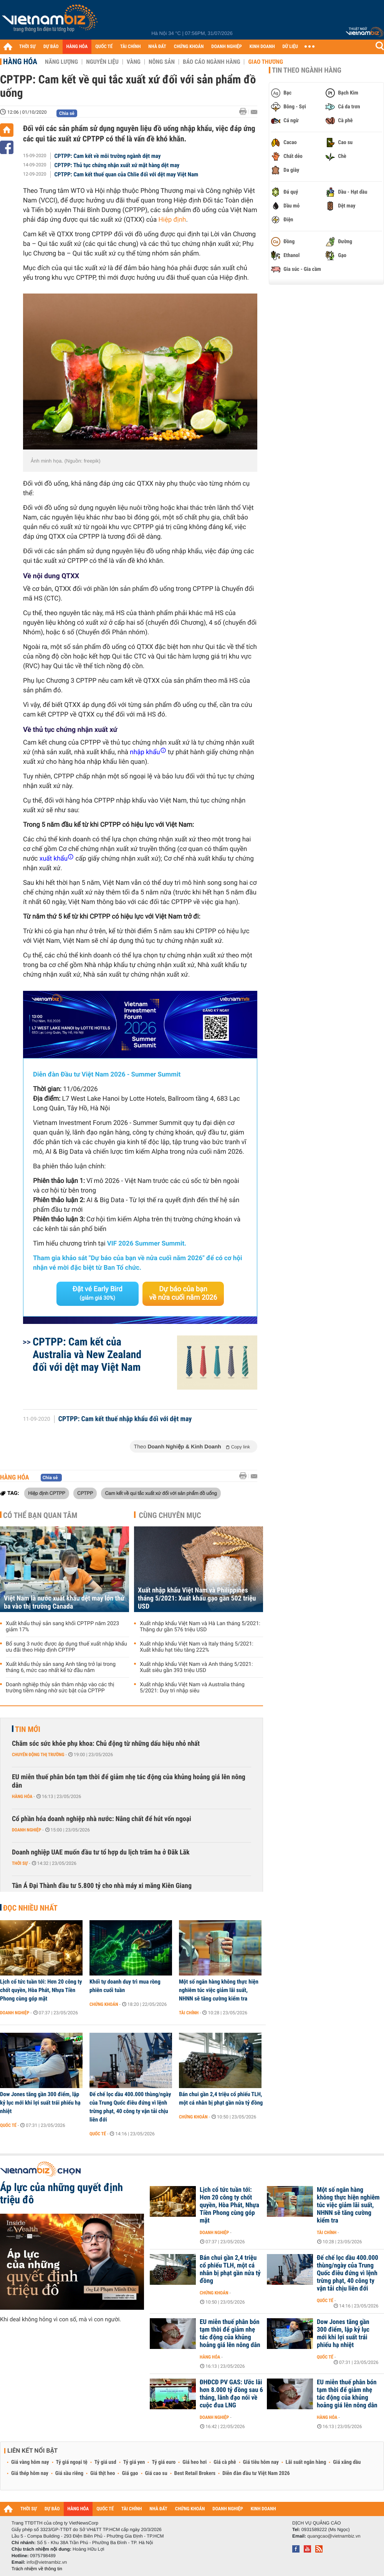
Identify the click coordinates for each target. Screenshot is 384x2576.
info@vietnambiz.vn (46, 2562)
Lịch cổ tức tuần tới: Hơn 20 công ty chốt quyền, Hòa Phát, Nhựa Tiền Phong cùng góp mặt (41, 1990)
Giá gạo (130, 2473)
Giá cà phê (225, 2462)
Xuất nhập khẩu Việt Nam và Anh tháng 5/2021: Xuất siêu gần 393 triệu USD (196, 1667)
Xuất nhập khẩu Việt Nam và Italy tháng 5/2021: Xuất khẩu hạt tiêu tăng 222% (196, 1647)
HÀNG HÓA (77, 47)
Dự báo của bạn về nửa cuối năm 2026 (183, 1293)
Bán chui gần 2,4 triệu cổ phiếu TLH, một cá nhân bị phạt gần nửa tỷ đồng (221, 2098)
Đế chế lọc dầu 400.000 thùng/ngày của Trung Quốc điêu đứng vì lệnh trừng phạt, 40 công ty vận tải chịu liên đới (130, 2107)
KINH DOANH (262, 47)
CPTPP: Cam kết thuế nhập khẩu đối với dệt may (125, 1419)
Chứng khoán (103, 2004)
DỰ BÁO (51, 47)
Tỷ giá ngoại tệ (72, 2462)
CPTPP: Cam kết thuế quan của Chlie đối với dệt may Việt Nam (127, 174)
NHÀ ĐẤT (157, 47)
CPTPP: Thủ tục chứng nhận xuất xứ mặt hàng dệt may (117, 165)
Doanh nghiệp (26, 1830)
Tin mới (27, 1729)
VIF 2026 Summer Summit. (146, 1243)
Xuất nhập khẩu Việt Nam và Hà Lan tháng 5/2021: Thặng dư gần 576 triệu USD (200, 1627)
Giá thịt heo (102, 2473)
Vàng (134, 61)
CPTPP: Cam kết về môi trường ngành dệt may (108, 156)
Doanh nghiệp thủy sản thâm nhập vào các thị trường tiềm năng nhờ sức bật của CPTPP (60, 1688)
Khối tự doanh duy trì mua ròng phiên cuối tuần (125, 1986)
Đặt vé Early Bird (97, 1293)
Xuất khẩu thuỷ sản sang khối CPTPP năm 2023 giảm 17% (62, 1627)
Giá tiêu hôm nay (261, 2462)
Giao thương (265, 61)
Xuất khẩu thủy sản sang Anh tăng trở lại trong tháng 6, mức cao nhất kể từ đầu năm (61, 1667)
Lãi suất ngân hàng (306, 2462)
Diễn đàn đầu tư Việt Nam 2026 (256, 2473)
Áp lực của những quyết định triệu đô (61, 2193)
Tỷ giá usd (105, 2462)
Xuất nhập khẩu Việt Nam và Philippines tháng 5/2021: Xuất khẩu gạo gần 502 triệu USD (197, 1598)
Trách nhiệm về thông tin (37, 2568)
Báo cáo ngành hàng (211, 61)
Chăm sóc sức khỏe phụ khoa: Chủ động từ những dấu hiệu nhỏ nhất (106, 1744)
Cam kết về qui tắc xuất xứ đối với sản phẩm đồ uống (161, 1493)
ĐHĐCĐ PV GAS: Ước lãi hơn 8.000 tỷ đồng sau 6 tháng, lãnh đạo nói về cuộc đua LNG (231, 2394)
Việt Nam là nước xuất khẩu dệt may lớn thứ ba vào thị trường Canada (64, 1602)
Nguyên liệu (102, 61)
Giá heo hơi (194, 2462)
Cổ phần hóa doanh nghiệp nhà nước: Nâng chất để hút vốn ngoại (101, 1819)
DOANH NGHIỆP (226, 47)
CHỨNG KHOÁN (189, 47)
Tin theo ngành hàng (306, 70)
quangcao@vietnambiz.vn (333, 2536)
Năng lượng (61, 61)
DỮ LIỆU (290, 47)
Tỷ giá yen (134, 2462)
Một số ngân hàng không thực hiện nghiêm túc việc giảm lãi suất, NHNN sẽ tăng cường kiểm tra (218, 1990)
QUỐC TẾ (104, 47)
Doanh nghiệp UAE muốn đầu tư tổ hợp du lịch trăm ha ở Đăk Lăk (101, 1852)
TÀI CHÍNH (130, 47)
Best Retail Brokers (195, 2473)
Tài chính (189, 2012)
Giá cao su (156, 2473)
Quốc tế (8, 2125)
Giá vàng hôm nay (30, 2462)
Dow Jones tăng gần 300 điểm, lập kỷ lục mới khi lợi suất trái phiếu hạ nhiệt (40, 2103)
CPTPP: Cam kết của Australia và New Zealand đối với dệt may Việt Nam (87, 1354)
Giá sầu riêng (69, 2473)
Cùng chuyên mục (170, 1515)
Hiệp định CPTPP (46, 1493)
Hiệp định (172, 220)
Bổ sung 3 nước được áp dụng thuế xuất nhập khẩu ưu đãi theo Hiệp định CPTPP (66, 1647)
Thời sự (20, 1863)
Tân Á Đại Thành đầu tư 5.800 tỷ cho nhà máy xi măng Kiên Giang (102, 1886)
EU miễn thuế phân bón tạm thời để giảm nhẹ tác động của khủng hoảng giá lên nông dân (128, 1781)
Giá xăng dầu (347, 2462)
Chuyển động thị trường (38, 1754)
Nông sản (162, 61)
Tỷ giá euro (163, 2462)
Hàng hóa (20, 61)
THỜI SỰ (27, 47)
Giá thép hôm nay (29, 2473)
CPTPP (85, 1493)
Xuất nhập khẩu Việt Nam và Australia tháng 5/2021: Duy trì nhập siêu (192, 1688)
